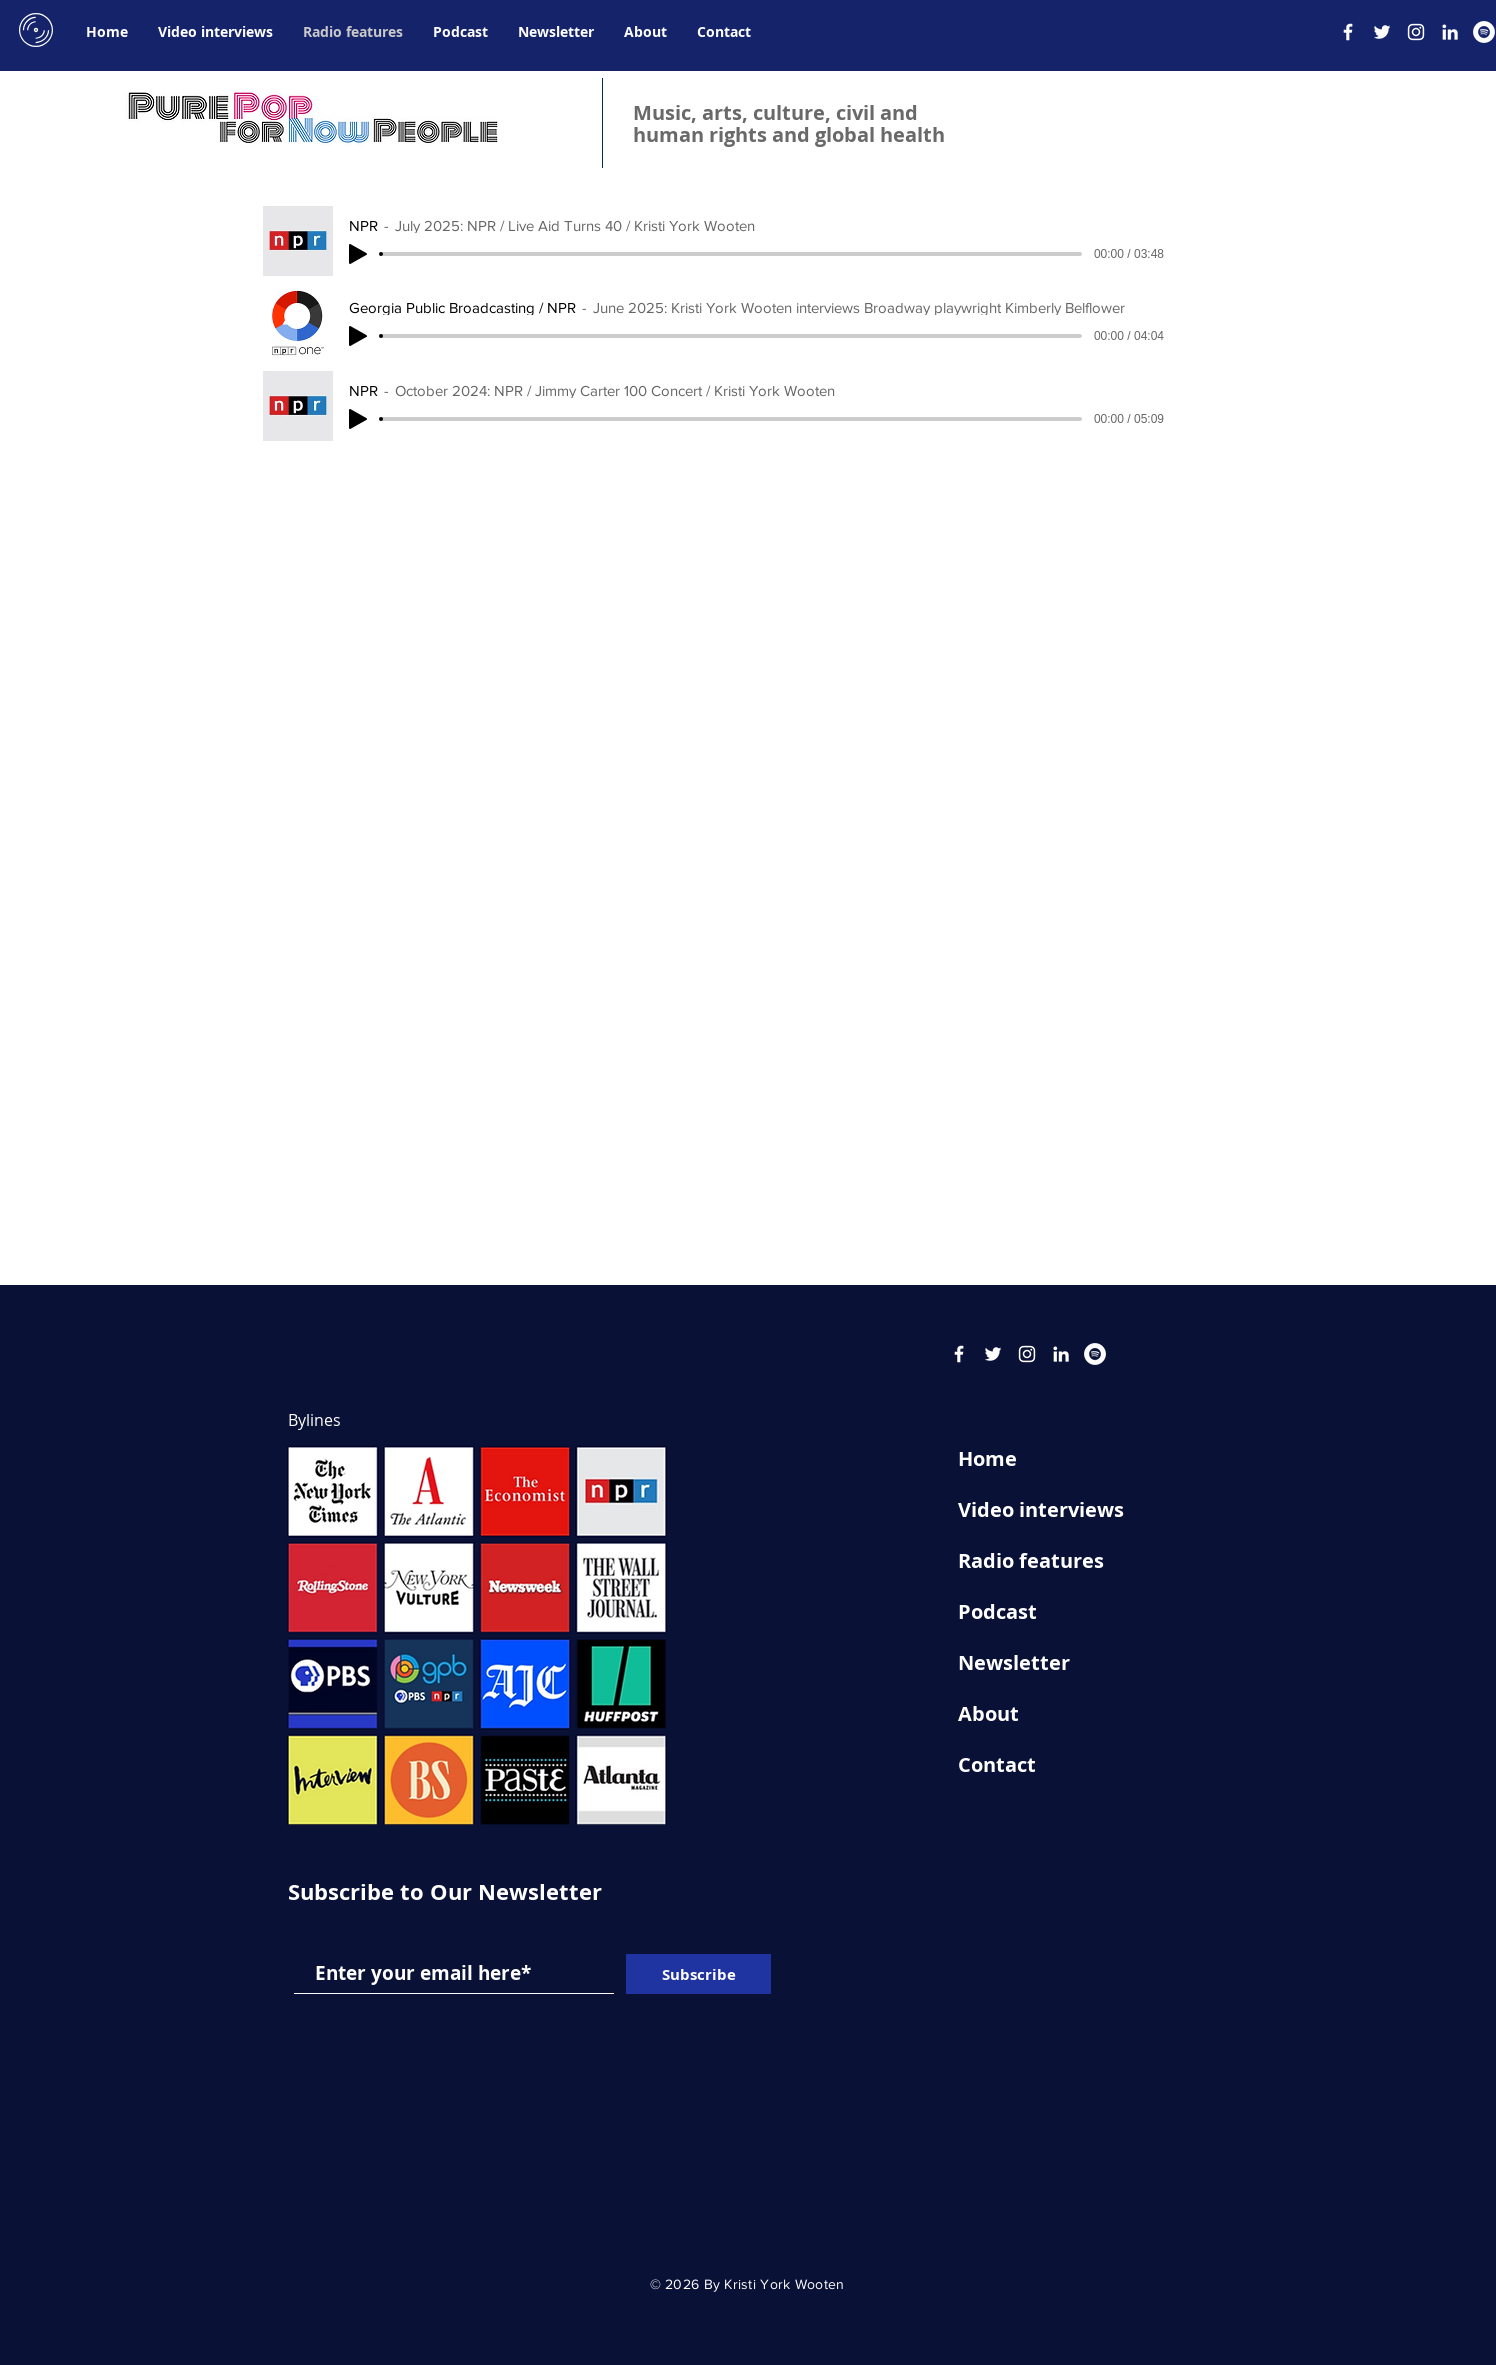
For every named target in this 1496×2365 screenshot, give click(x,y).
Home (987, 1458)
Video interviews (1041, 1509)
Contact (997, 1764)
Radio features (1031, 1560)
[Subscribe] (698, 1974)
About (988, 1713)
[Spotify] (1484, 32)
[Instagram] (1416, 32)
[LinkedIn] (1450, 32)
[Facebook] (1348, 32)
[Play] (358, 254)
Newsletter (1014, 1662)
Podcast (997, 1611)
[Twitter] (1382, 32)
